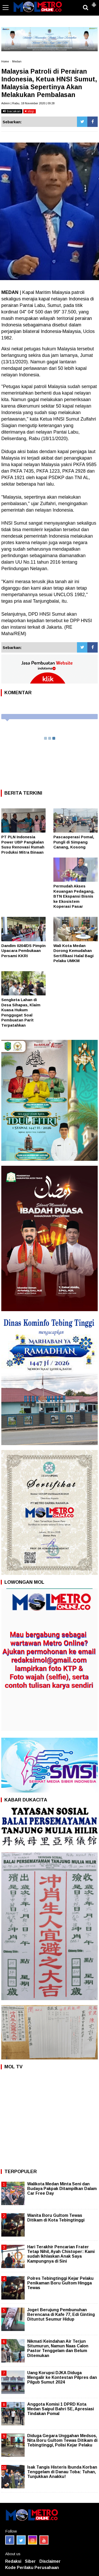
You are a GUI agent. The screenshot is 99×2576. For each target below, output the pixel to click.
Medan (17, 61)
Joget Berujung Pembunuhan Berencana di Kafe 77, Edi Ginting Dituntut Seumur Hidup (61, 2314)
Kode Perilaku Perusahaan (32, 2567)
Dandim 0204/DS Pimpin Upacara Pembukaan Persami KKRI (23, 950)
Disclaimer (50, 2561)
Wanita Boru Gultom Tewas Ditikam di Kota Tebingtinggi (55, 2217)
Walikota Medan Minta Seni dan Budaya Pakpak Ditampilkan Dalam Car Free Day (62, 2188)
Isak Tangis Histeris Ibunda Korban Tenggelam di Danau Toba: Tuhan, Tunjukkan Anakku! (62, 2472)
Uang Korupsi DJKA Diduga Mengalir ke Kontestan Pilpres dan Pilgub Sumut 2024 (62, 2377)
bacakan (12, 111)
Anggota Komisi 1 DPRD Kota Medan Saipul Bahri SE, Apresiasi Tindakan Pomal (60, 2409)
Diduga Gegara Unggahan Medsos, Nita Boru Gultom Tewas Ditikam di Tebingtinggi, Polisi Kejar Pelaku (62, 2440)
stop (29, 111)
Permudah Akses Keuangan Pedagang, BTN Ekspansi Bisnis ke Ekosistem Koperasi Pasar (73, 896)
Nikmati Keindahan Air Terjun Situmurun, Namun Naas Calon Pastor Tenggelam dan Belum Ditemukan (57, 2348)
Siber (30, 2561)
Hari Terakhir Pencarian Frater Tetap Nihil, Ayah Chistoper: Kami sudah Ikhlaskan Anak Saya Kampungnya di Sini (61, 2254)
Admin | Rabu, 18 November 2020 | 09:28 (27, 103)
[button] (93, 2)
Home (5, 61)
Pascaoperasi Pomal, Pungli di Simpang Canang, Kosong (73, 842)
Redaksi (13, 2561)
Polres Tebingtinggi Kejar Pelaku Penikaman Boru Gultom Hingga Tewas (60, 2283)
